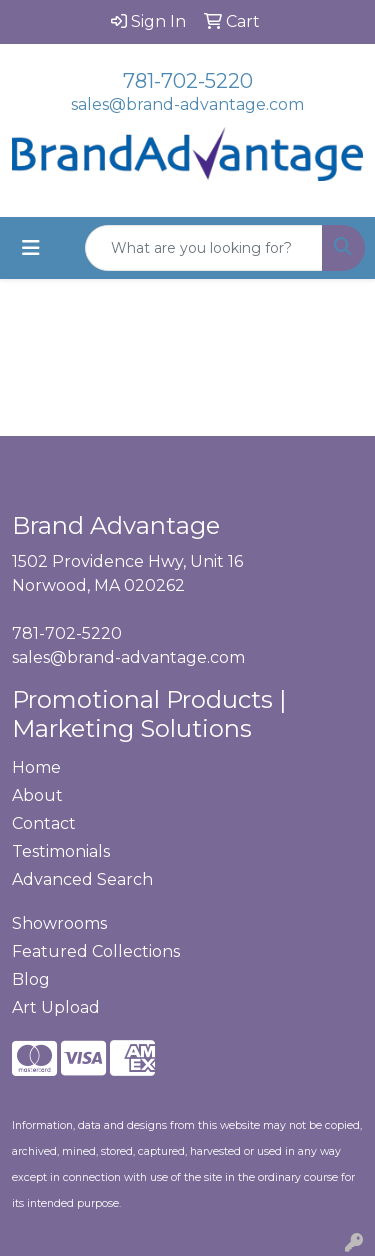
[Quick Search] (204, 248)
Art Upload (56, 1007)
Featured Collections (96, 951)
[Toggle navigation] (31, 248)
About (37, 795)
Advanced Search (82, 879)
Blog (31, 979)
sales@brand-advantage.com (187, 104)
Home (36, 767)
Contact (44, 823)
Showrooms (59, 923)
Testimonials (61, 851)
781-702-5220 (188, 81)
